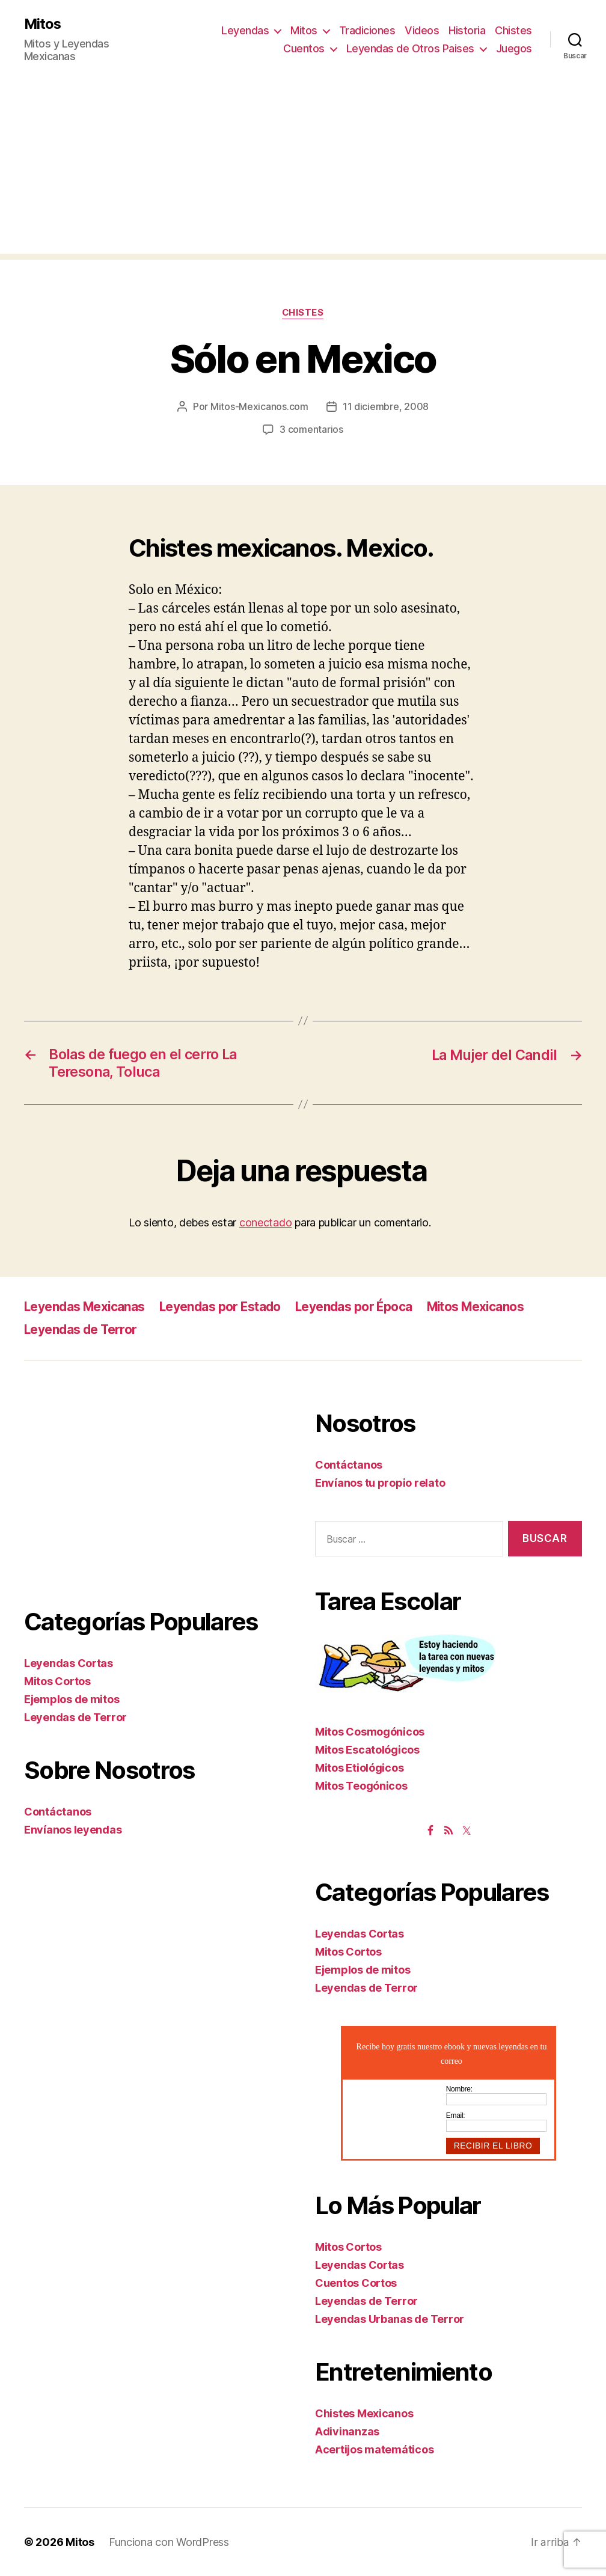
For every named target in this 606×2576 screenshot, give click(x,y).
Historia (466, 30)
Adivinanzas (347, 2431)
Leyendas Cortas (68, 1663)
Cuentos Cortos (356, 2283)
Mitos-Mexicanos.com (259, 407)
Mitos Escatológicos (367, 1749)
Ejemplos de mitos (71, 1699)
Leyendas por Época (358, 1306)
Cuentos (304, 48)
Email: (455, 2115)
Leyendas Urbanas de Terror (389, 2319)
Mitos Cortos (57, 1681)
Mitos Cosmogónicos (369, 1731)
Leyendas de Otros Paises (410, 48)
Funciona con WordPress (169, 2542)
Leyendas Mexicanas (85, 1306)
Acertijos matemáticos (374, 2449)
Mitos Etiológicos (359, 1767)
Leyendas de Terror (81, 1328)
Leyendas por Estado (224, 1306)
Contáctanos (57, 1811)
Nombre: (459, 2088)
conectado (265, 1222)
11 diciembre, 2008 (386, 407)
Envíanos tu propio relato (380, 1482)
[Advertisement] (303, 169)
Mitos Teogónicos (361, 1785)
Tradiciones (367, 30)
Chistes (513, 30)
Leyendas (245, 30)
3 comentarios (311, 430)
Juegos (514, 48)
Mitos (43, 24)
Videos (422, 30)
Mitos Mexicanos (482, 1306)
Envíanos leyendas (72, 1829)
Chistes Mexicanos (364, 2413)
